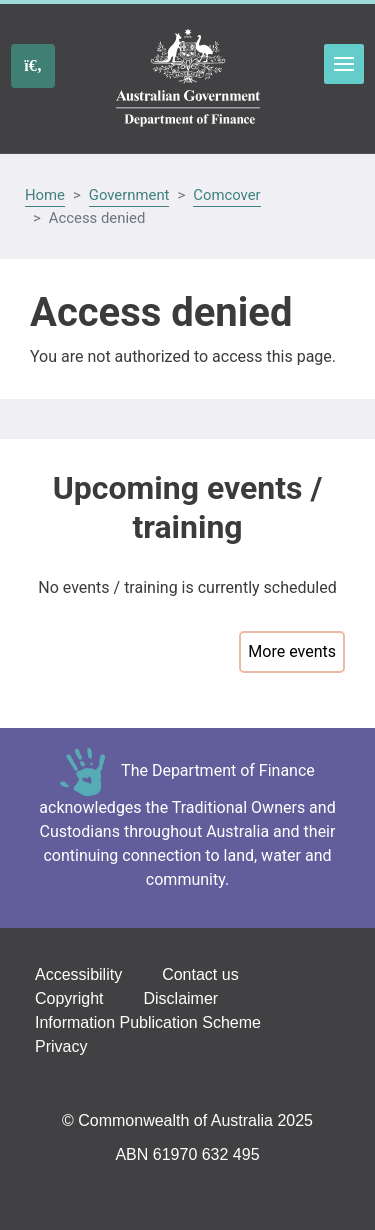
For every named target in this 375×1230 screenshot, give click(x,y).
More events (292, 651)
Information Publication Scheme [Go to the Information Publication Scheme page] (148, 1022)
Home (45, 195)
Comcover (226, 195)
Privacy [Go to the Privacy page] (61, 1046)
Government (129, 195)
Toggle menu (344, 64)
